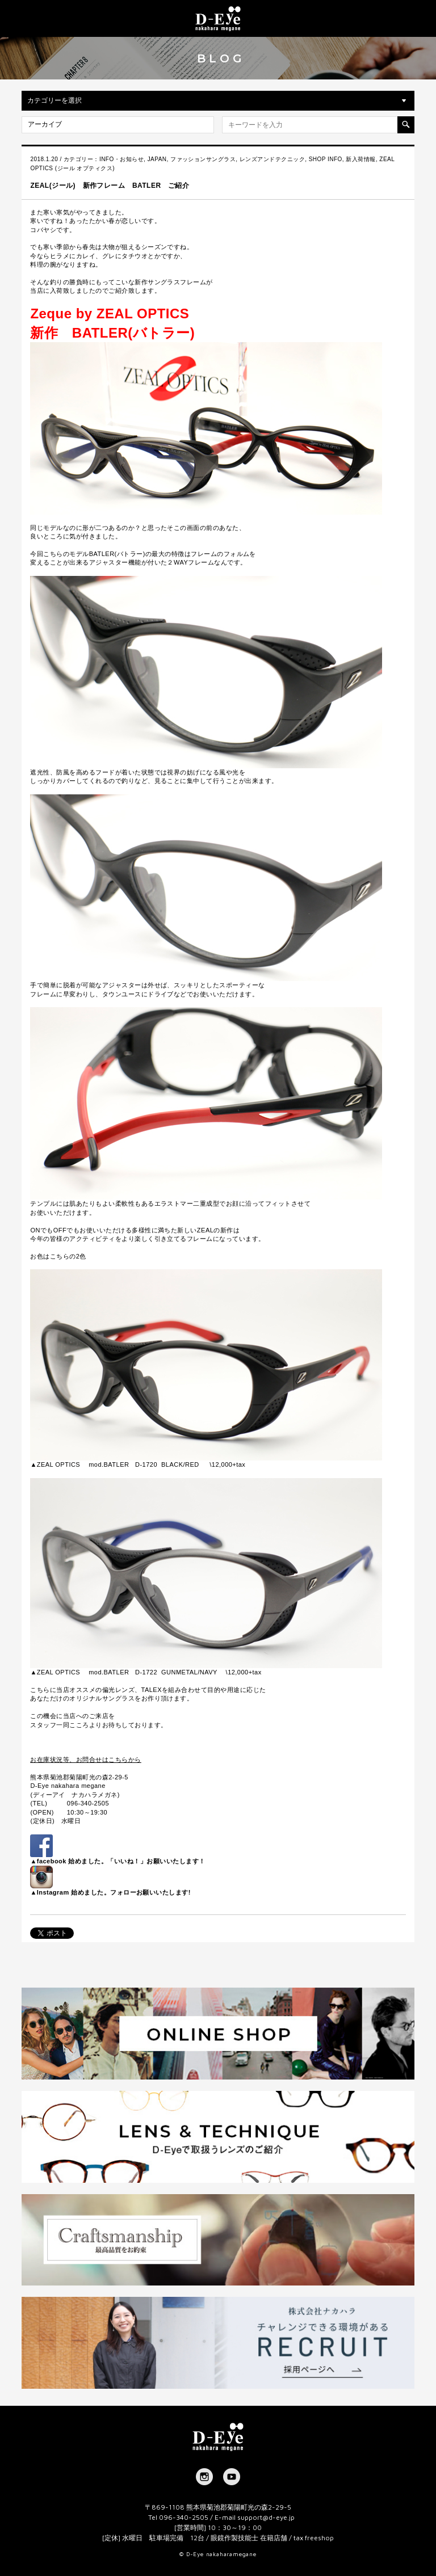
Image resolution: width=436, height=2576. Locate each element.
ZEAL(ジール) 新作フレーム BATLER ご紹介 (109, 186)
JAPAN (157, 159)
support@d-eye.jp (266, 2517)
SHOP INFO (325, 159)
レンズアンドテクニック (272, 159)
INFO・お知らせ (121, 159)
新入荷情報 (360, 159)
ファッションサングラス (203, 159)
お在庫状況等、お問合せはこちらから (85, 1759)
